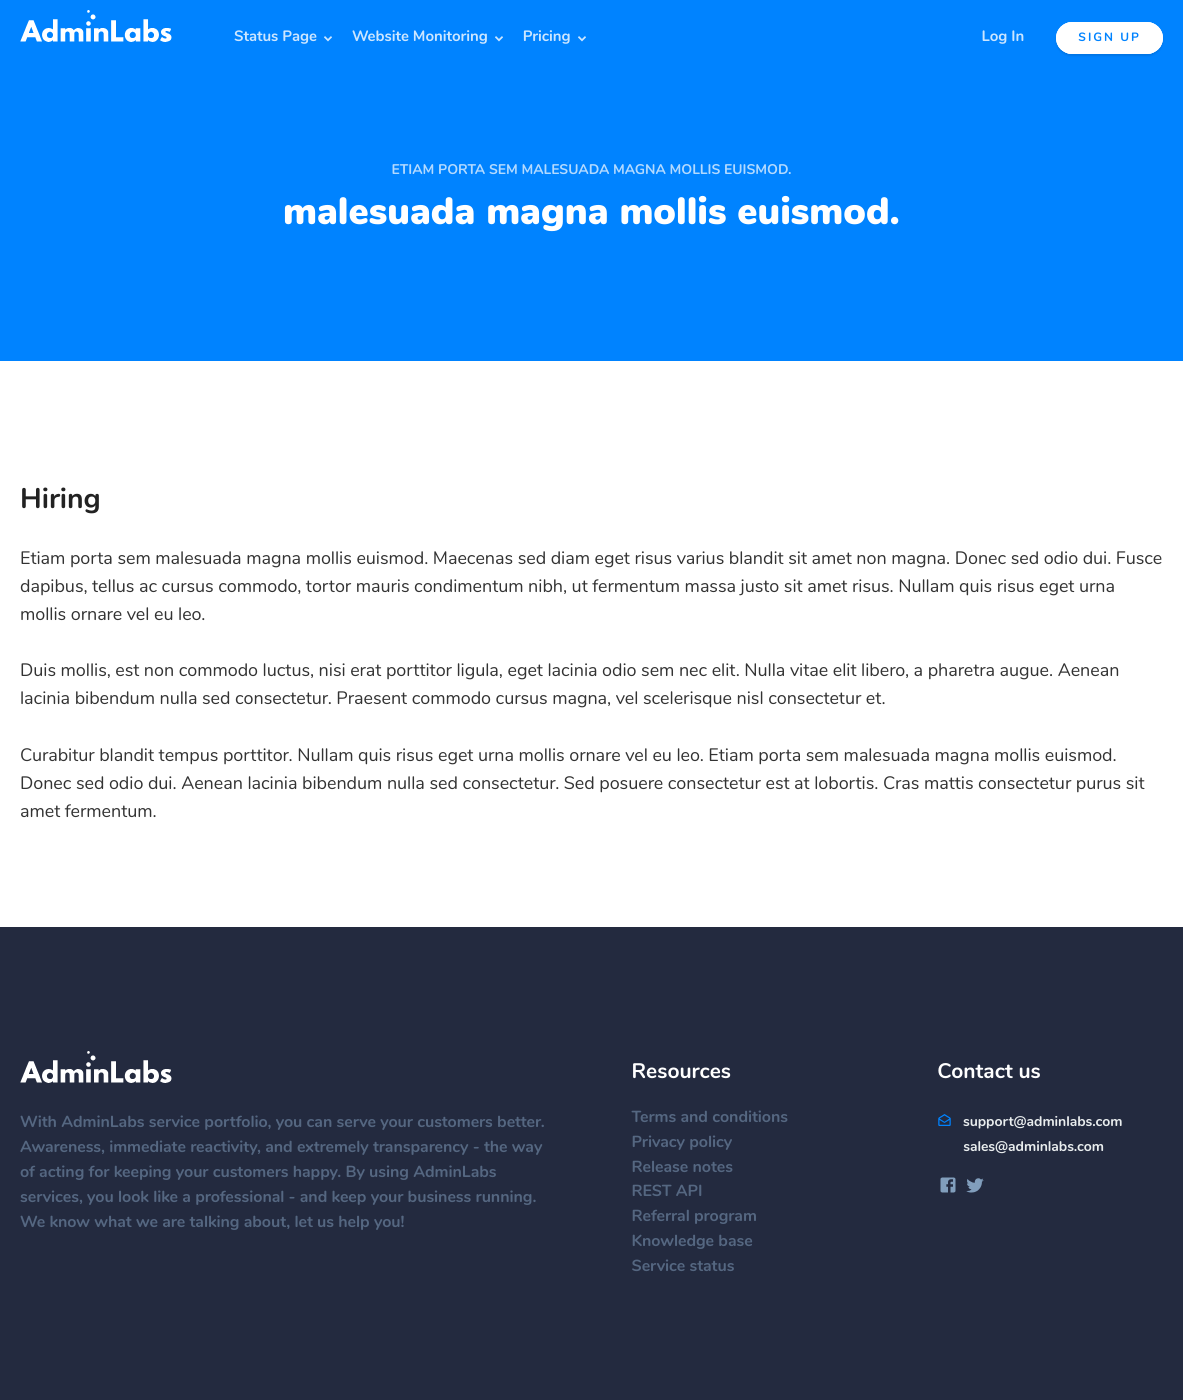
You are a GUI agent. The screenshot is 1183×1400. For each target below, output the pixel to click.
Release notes (691, 1168)
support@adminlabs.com (1029, 1122)
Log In (1003, 37)
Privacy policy (691, 1143)
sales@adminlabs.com (1033, 1147)
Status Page (275, 37)
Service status (692, 1267)
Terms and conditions (719, 1118)
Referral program (703, 1217)
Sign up (1109, 38)
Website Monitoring (420, 37)
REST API (676, 1192)
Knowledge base (701, 1242)
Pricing (547, 37)
